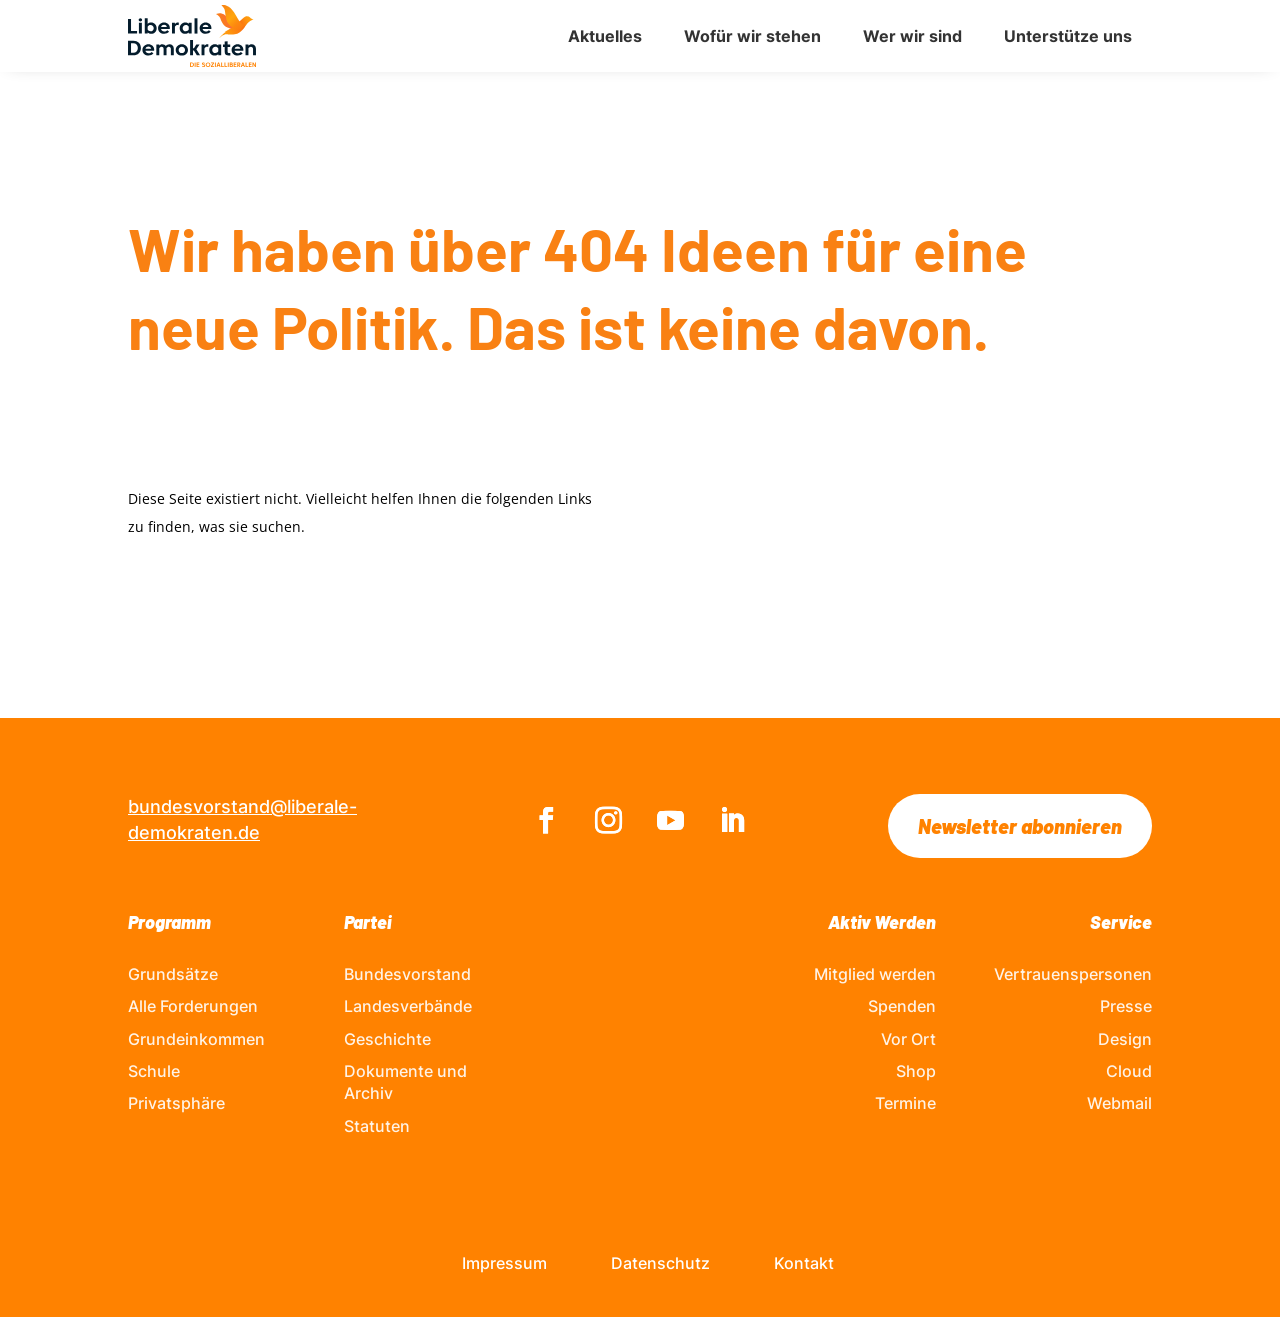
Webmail (1119, 1103)
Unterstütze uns (1068, 36)
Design (1125, 1039)
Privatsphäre (176, 1103)
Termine (905, 1103)
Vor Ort (908, 1039)
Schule (154, 1071)
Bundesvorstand (407, 974)
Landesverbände (408, 1006)
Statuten (377, 1126)
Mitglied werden (875, 974)
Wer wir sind (912, 36)
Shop (916, 1071)
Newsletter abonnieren (1020, 826)
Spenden (902, 1006)
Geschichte (387, 1039)
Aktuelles (605, 36)
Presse (1126, 1006)
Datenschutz (660, 1263)
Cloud (1129, 1071)
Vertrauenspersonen (1073, 974)
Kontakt (804, 1263)
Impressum (504, 1263)
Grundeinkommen (196, 1039)
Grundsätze (173, 974)
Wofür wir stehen (752, 36)
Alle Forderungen (193, 1006)
